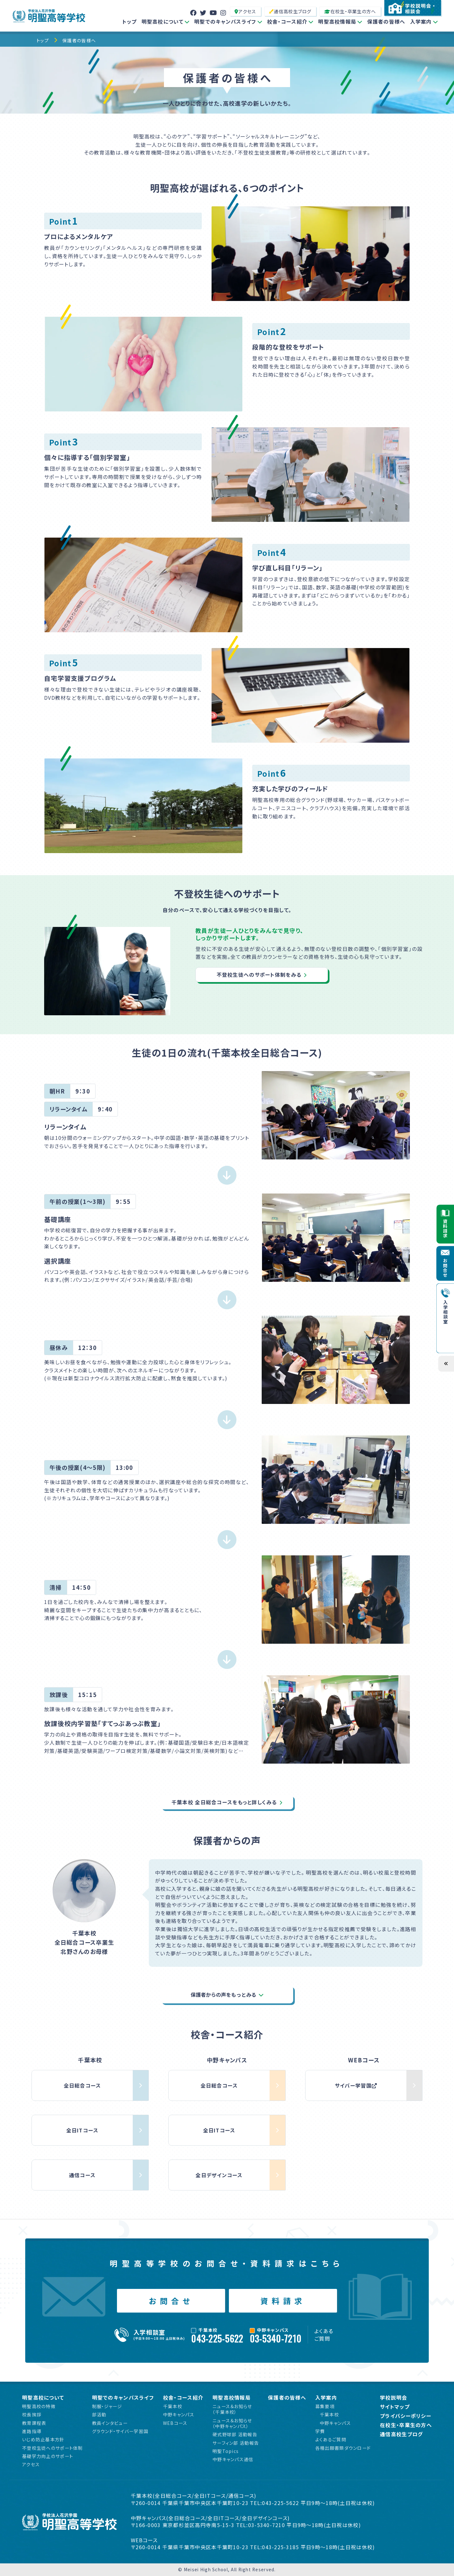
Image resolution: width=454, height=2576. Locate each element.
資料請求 (283, 2300)
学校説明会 (393, 2397)
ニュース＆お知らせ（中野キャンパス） (232, 2423)
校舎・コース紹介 (287, 21)
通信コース (82, 2175)
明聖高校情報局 (337, 21)
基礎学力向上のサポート (47, 2456)
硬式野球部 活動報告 (234, 2434)
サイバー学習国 (356, 2085)
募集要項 (325, 2406)
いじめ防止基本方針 (43, 2439)
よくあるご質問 (323, 2334)
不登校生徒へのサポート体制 (52, 2448)
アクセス (245, 11)
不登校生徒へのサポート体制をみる (259, 974)
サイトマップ (395, 2406)
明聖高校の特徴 (38, 2406)
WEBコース (175, 2423)
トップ (129, 21)
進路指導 (31, 2431)
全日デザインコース (219, 2175)
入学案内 (421, 21)
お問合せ (171, 2300)
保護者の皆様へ (386, 21)
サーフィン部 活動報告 (235, 2443)
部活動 (99, 2414)
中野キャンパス (178, 2414)
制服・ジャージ (107, 2406)
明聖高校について (162, 21)
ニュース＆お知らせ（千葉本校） (232, 2409)
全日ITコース (82, 2130)
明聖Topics (225, 2451)
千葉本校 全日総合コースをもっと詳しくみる (224, 1802)
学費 (320, 2431)
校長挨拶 (31, 2414)
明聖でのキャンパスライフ (225, 21)
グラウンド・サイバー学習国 (120, 2431)
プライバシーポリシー (405, 2416)
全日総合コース (82, 2085)
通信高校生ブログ (290, 11)
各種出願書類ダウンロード (343, 2448)
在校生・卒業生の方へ (350, 11)
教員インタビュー (110, 2423)
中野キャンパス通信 (232, 2459)
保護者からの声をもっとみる (223, 1994)
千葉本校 (172, 2406)
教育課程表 (34, 2423)
